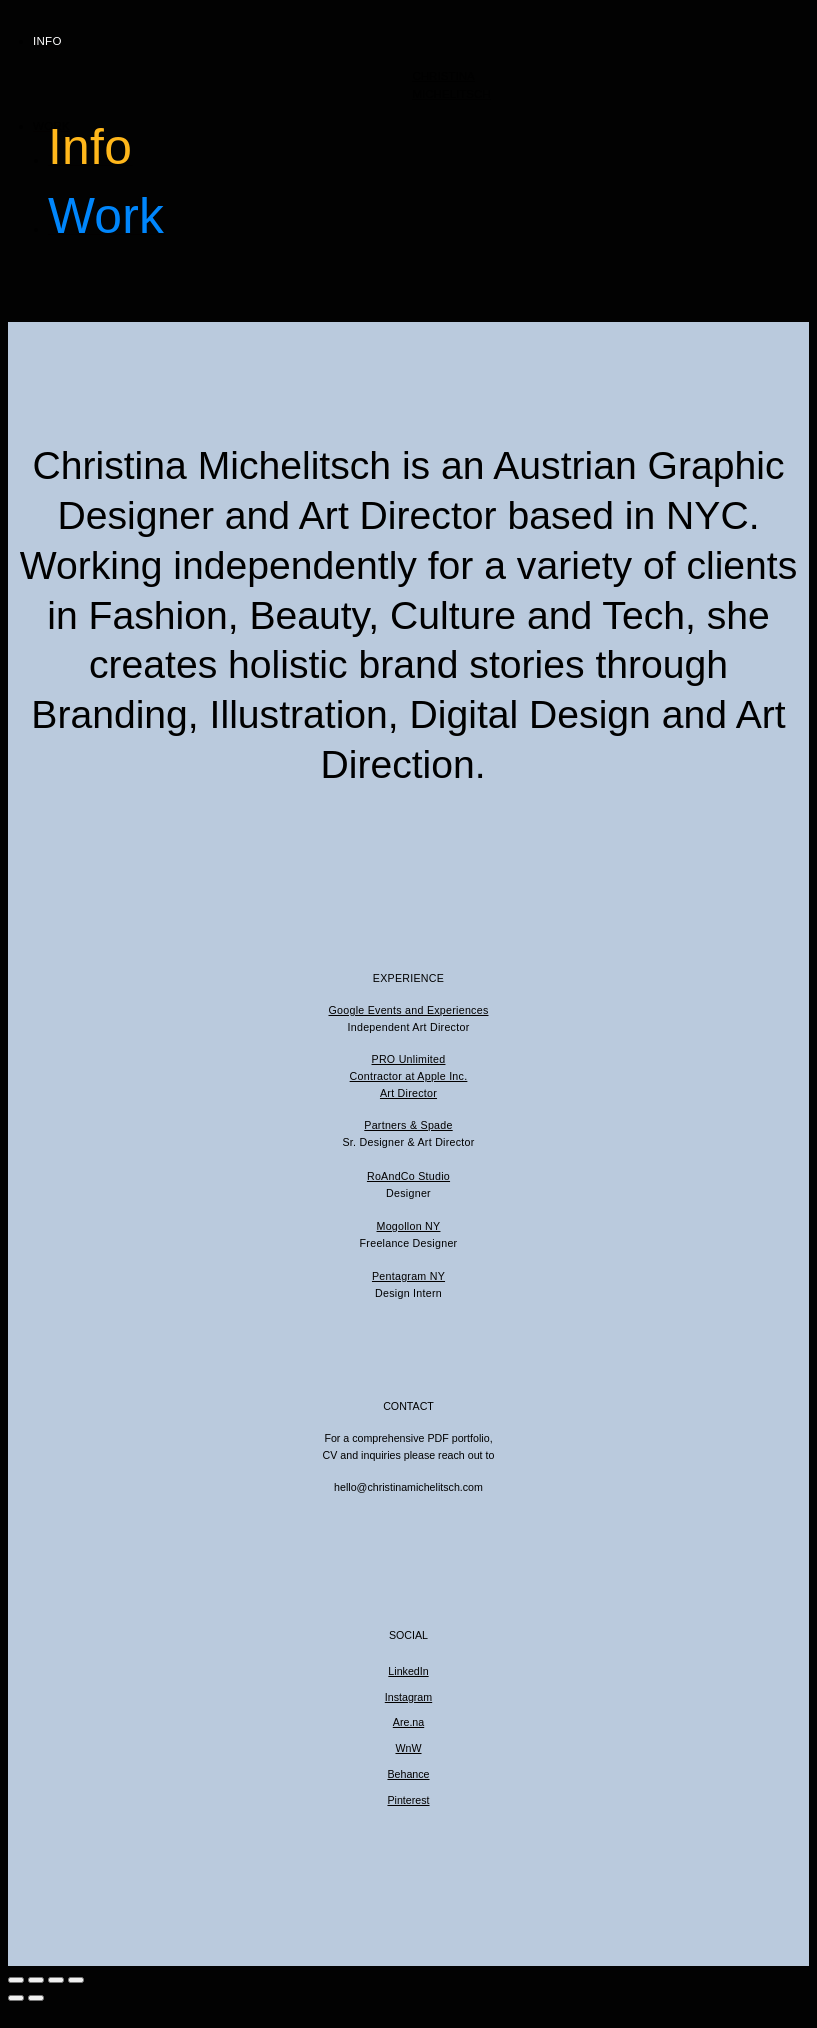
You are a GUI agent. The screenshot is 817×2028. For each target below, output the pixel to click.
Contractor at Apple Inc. (409, 1076)
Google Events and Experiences (409, 1010)
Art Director (408, 1093)
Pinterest (408, 1800)
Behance (408, 1774)
